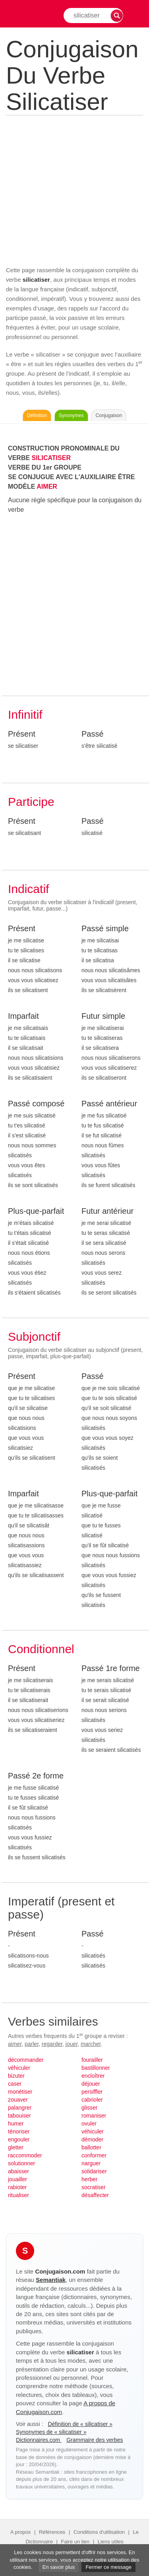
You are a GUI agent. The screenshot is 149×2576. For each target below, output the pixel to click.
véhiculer (19, 2068)
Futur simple (103, 1016)
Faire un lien (75, 2542)
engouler (19, 2139)
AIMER (47, 486)
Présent (21, 733)
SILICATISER (51, 457)
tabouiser (19, 2115)
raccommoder (25, 2155)
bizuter (16, 2076)
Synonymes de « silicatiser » (51, 2432)
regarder (52, 2044)
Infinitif (25, 714)
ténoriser (18, 2131)
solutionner (21, 2163)
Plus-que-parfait (36, 1211)
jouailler (17, 2179)
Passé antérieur (109, 1103)
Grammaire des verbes (94, 2440)
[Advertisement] (74, 189)
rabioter (17, 2187)
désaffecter (95, 2195)
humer (16, 2123)
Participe (31, 801)
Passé (92, 733)
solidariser (94, 2171)
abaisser (18, 2171)
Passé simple (105, 928)
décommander (26, 2060)
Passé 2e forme (36, 1775)
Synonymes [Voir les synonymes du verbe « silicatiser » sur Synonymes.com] (71, 415)
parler (32, 2044)
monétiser (20, 2091)
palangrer (19, 2107)
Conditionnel (41, 1649)
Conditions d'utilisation (99, 2532)
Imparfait (23, 1016)
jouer (71, 2044)
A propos (20, 2532)
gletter (15, 2147)
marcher (91, 2044)
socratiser (93, 2187)
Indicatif (28, 888)
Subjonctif (34, 1336)
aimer (14, 2044)
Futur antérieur (107, 1211)
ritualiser (18, 2195)
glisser (89, 2107)
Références (52, 2532)
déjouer (90, 2084)
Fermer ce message (108, 2567)
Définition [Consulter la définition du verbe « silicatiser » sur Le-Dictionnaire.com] (37, 415)
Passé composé (36, 1103)
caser (14, 2084)
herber (89, 2179)
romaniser (93, 2115)
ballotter (91, 2147)
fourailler (92, 2060)
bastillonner (95, 2068)
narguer (91, 2163)
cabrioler (92, 2099)
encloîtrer (92, 2076)
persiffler (92, 2091)
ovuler (89, 2123)
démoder (92, 2139)
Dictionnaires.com (39, 2440)
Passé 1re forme (110, 1668)
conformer (93, 2155)
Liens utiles (111, 2542)
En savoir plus (59, 2567)
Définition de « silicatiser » (80, 2424)
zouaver (18, 2099)
